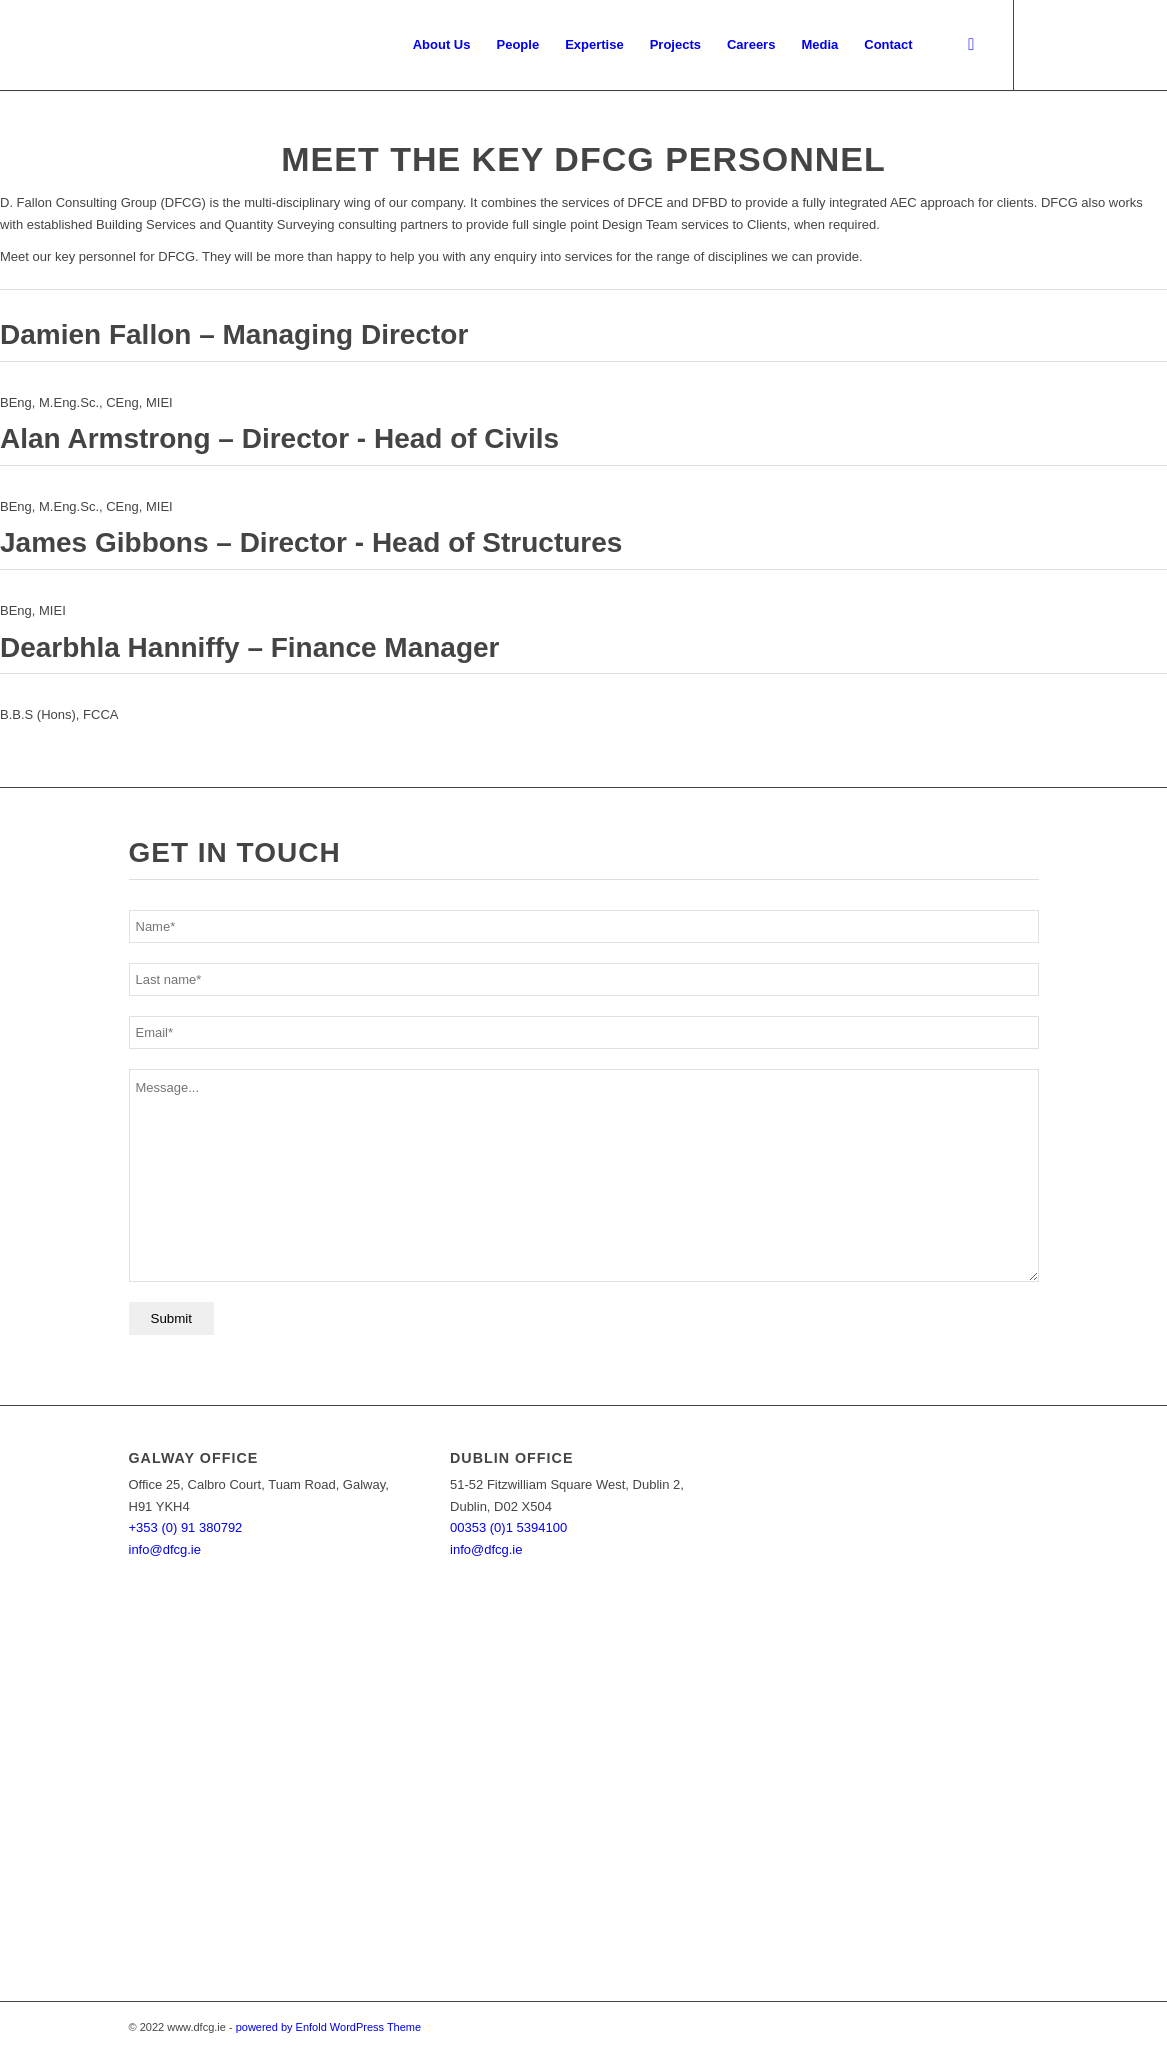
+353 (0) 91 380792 (186, 1527)
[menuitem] (442, 45)
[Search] (971, 45)
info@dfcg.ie (165, 1549)
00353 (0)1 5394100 (508, 1527)
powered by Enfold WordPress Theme (328, 2027)
